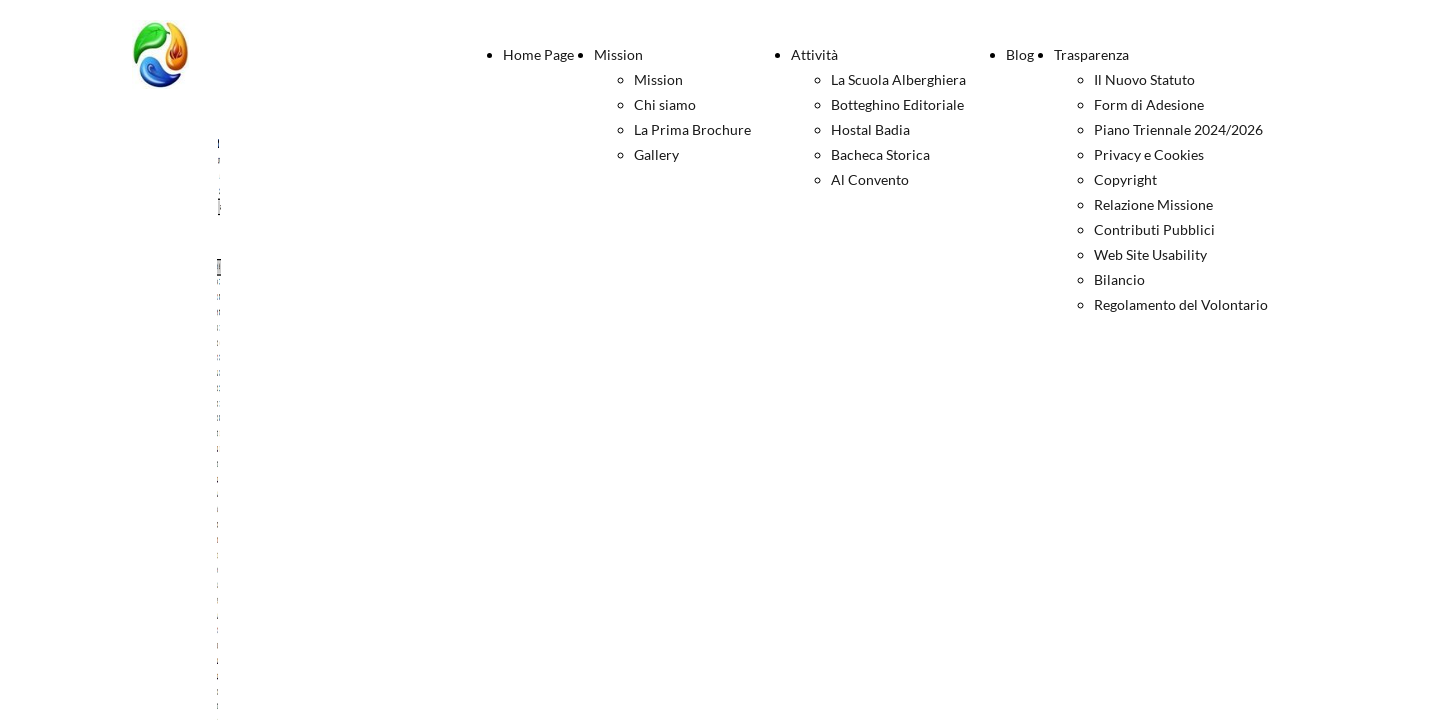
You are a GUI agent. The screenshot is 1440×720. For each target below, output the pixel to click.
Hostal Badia (870, 129)
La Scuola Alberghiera (898, 79)
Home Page (538, 54)
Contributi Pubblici (1154, 229)
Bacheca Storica (880, 154)
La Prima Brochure (692, 129)
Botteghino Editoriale (897, 104)
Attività (814, 54)
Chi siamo (665, 104)
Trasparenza (1091, 54)
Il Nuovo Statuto (1144, 79)
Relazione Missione (1153, 204)
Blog (1020, 54)
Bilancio (1119, 279)
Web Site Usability (1150, 254)
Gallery (656, 154)
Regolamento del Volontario (1181, 304)
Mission (618, 54)
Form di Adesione (1149, 104)
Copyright (1125, 179)
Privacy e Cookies (1149, 154)
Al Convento (870, 179)
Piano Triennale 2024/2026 (1178, 129)
